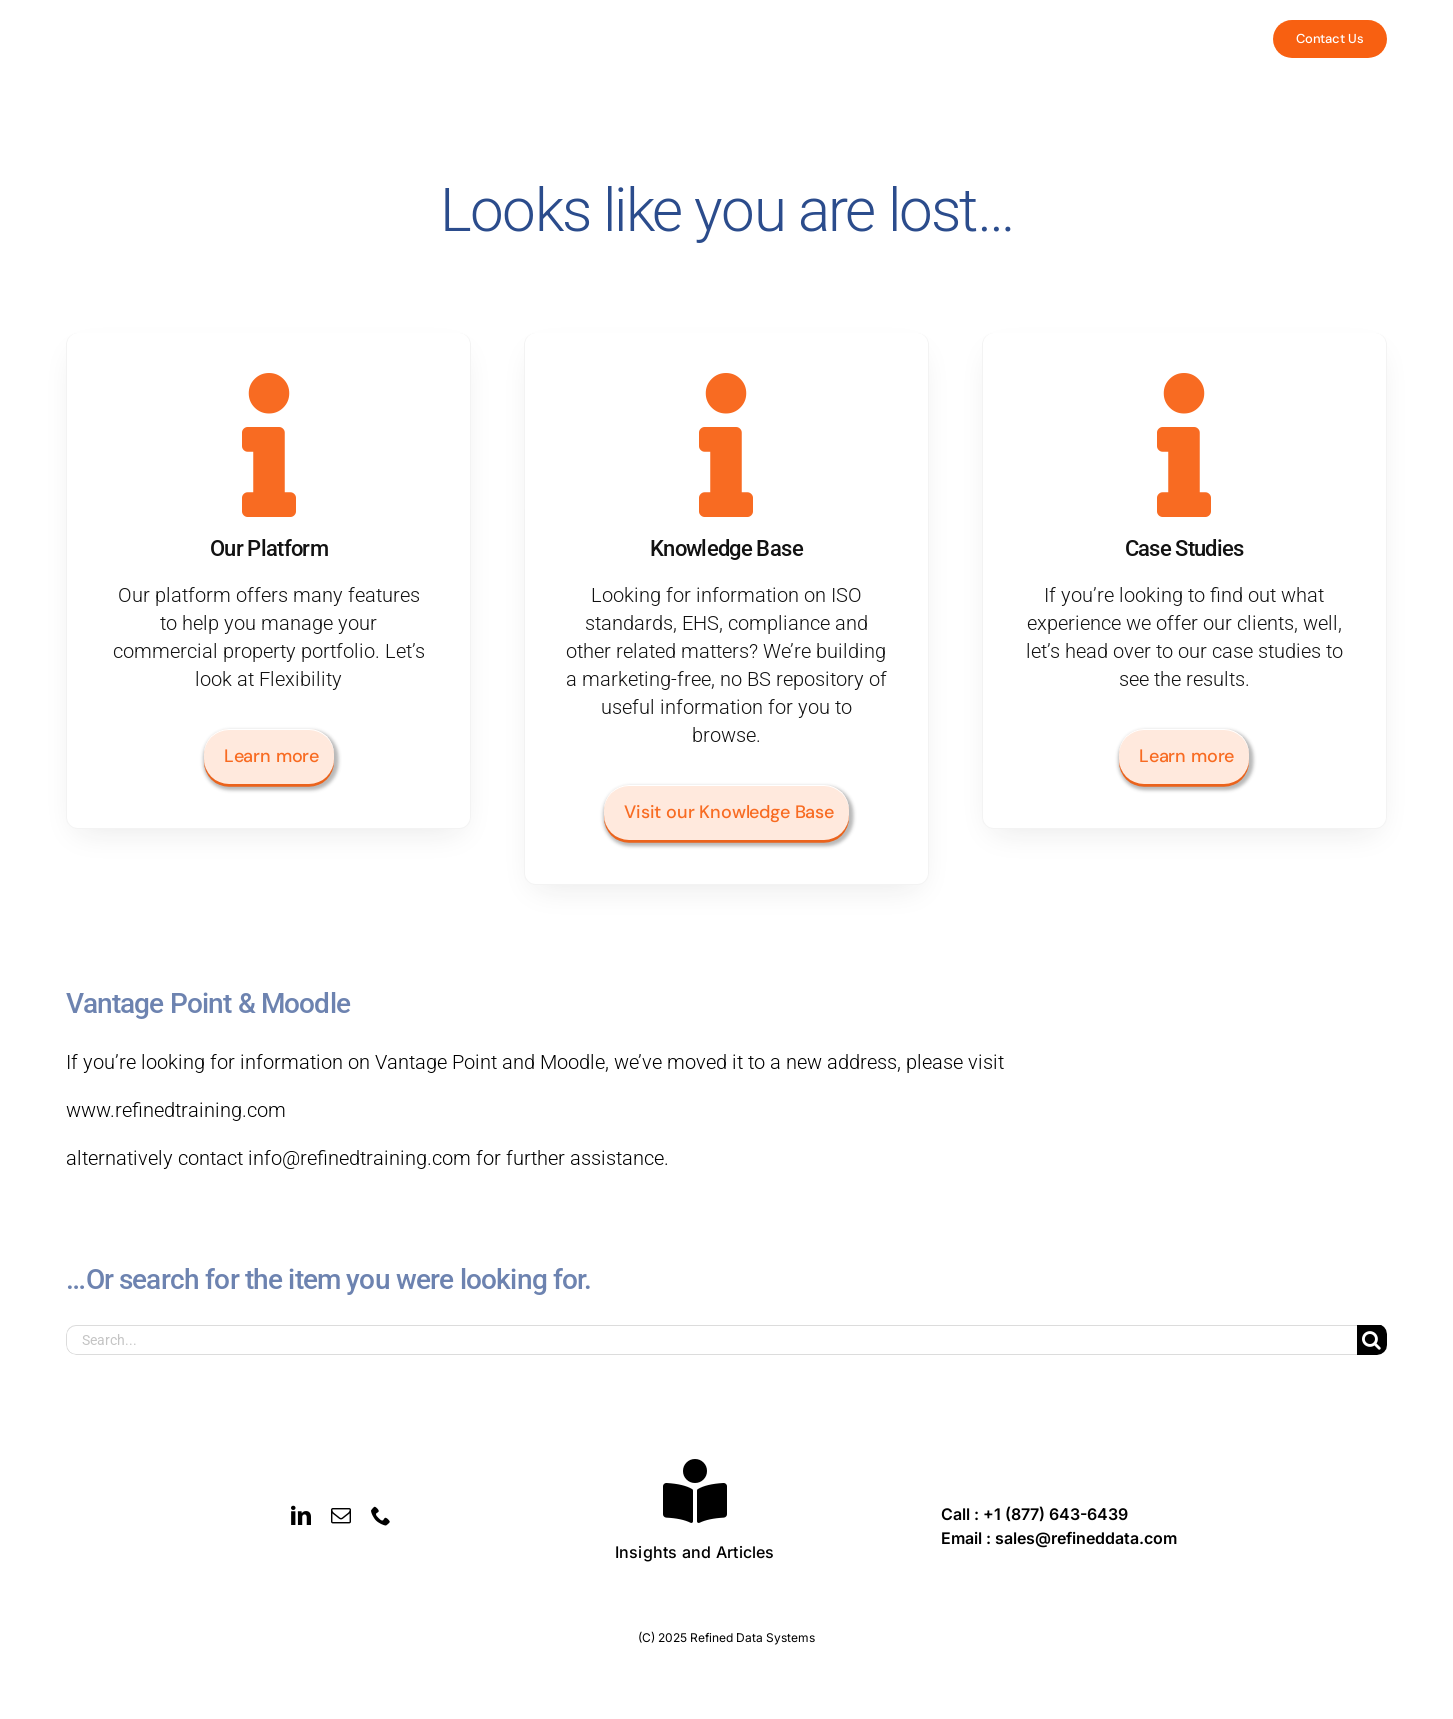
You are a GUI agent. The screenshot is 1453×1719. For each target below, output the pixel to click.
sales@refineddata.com (1086, 1538)
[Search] (1372, 1340)
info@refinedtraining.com (359, 1158)
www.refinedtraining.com (176, 1110)
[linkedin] (301, 1516)
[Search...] (711, 1340)
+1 (1055, 1514)
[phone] (381, 1516)
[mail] (341, 1516)
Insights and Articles (695, 1552)
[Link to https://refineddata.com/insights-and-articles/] (695, 1491)
